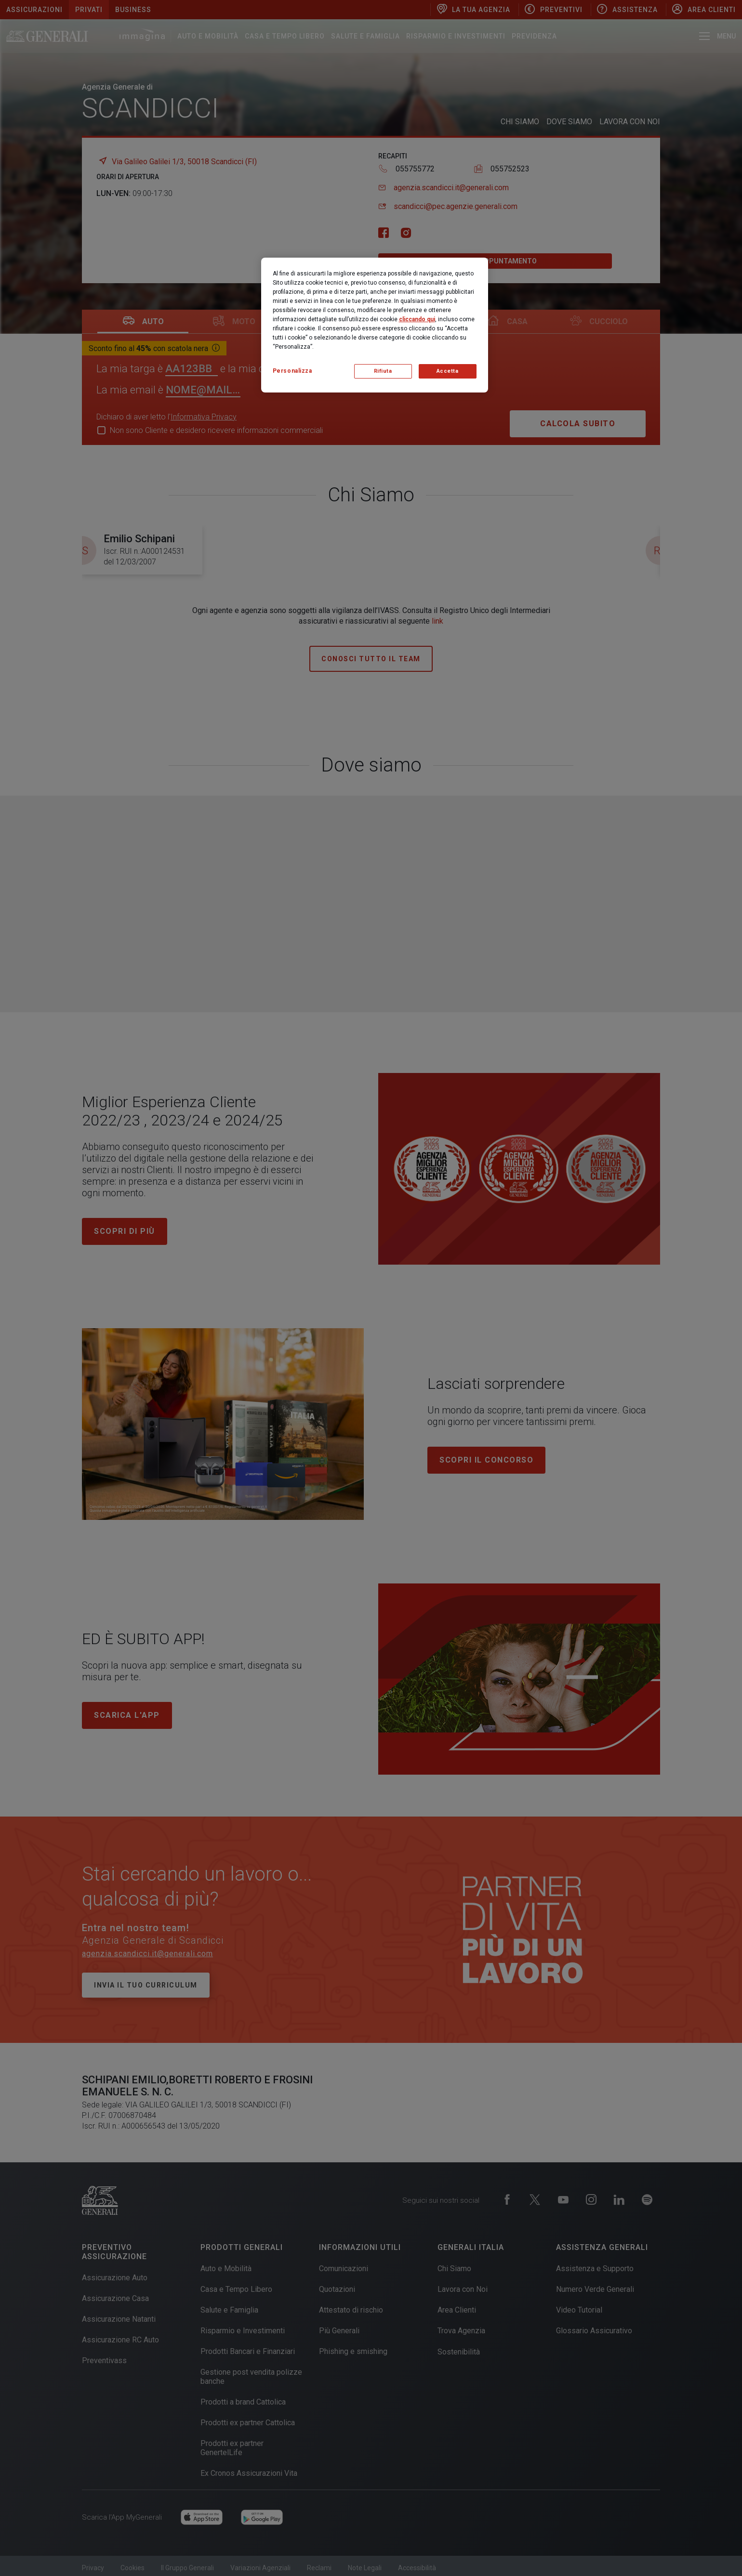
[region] (374, 325)
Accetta (448, 371)
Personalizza (292, 370)
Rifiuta (383, 371)
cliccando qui (417, 319)
